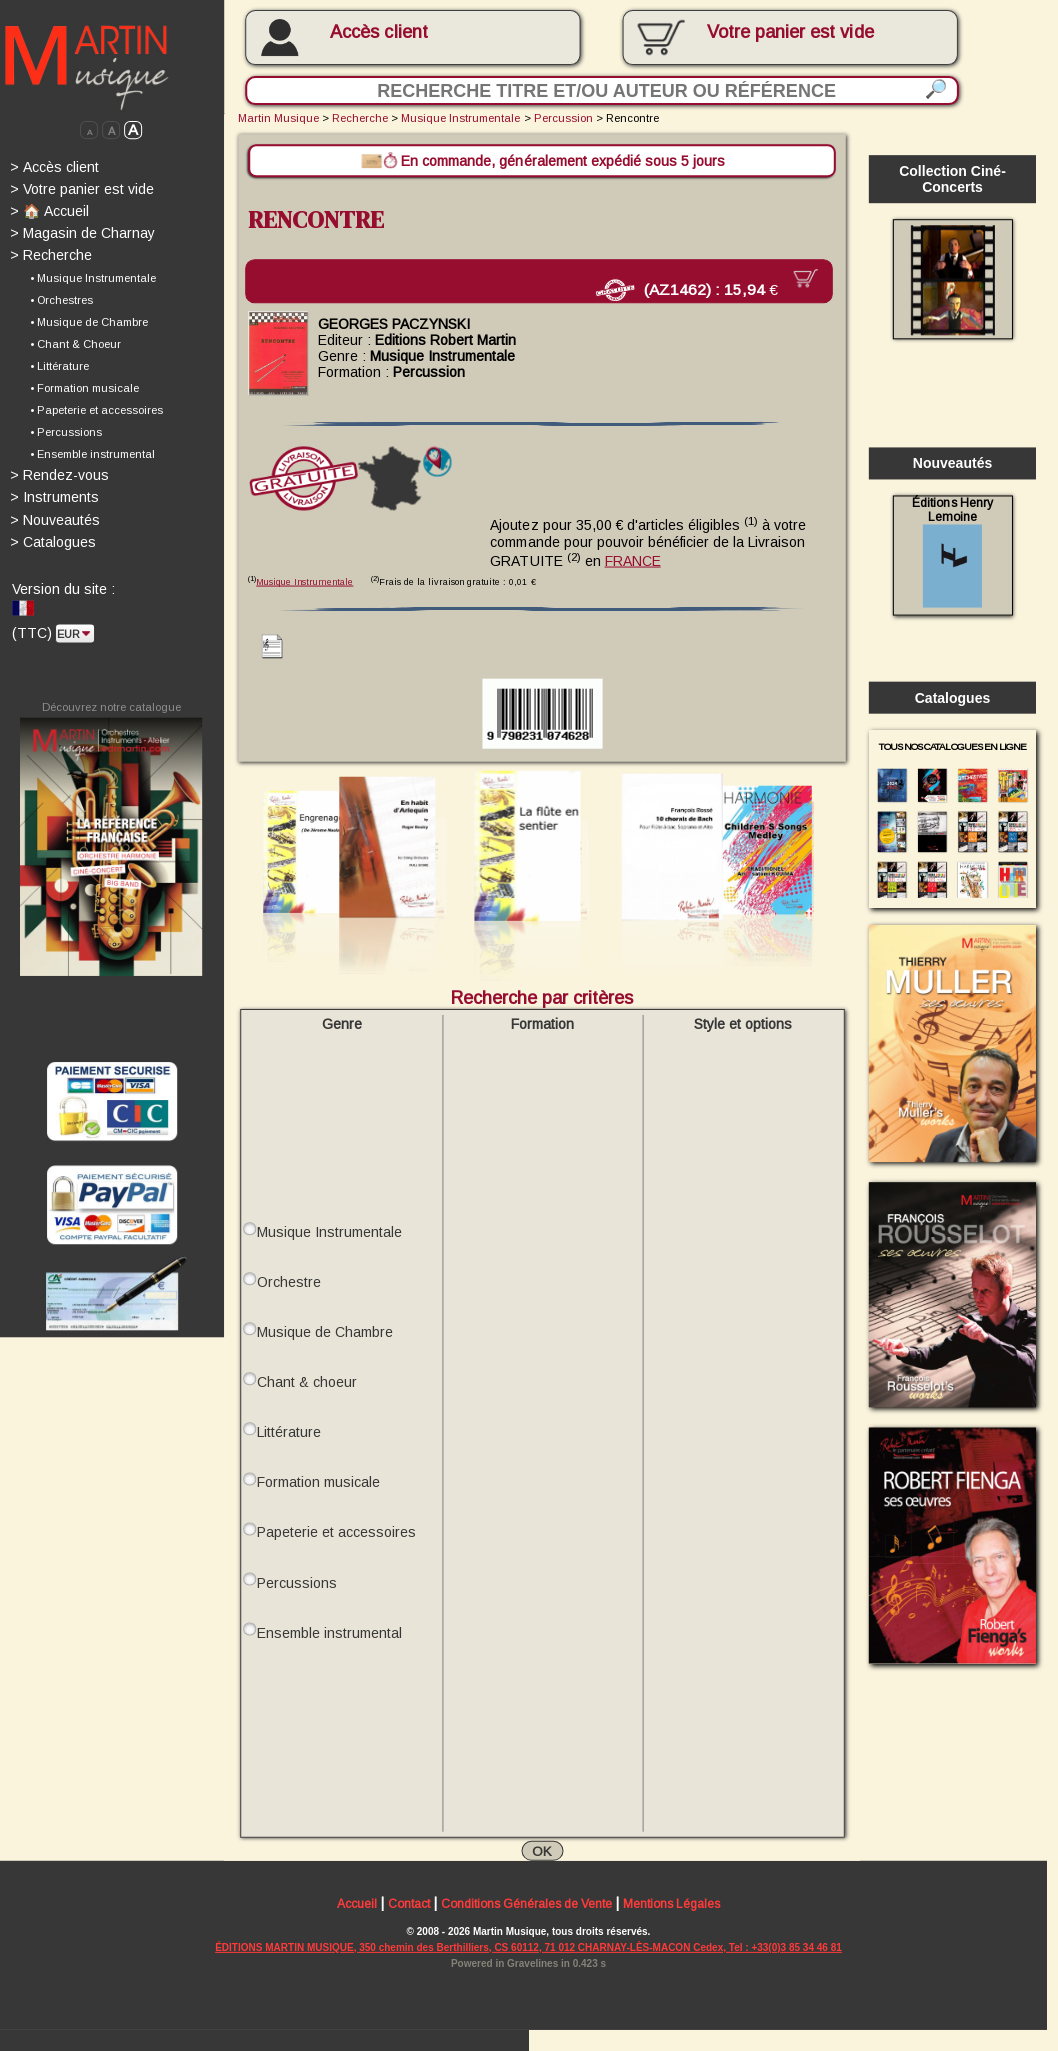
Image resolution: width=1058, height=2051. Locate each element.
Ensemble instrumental (329, 1630)
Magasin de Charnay (82, 233)
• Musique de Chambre (89, 322)
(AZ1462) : (699, 289)
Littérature (289, 1430)
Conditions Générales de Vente (526, 1903)
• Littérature (59, 366)
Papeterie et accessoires (336, 1530)
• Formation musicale (84, 388)
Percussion (563, 118)
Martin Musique (278, 118)
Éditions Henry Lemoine (952, 551)
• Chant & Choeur (75, 344)
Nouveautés (55, 519)
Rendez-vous (59, 475)
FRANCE (633, 558)
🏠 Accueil (49, 211)
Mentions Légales (671, 1903)
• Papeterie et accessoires (96, 410)
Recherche (51, 255)
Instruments (54, 497)
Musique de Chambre (325, 1330)
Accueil (357, 1903)
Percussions (297, 1580)
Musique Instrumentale (460, 118)
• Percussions (66, 432)
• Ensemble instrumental (92, 454)
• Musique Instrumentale (93, 278)
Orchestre (289, 1280)
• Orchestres (61, 300)
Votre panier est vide (82, 189)
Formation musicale (318, 1480)
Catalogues (53, 542)
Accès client (378, 32)
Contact (409, 1903)
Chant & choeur (307, 1380)
